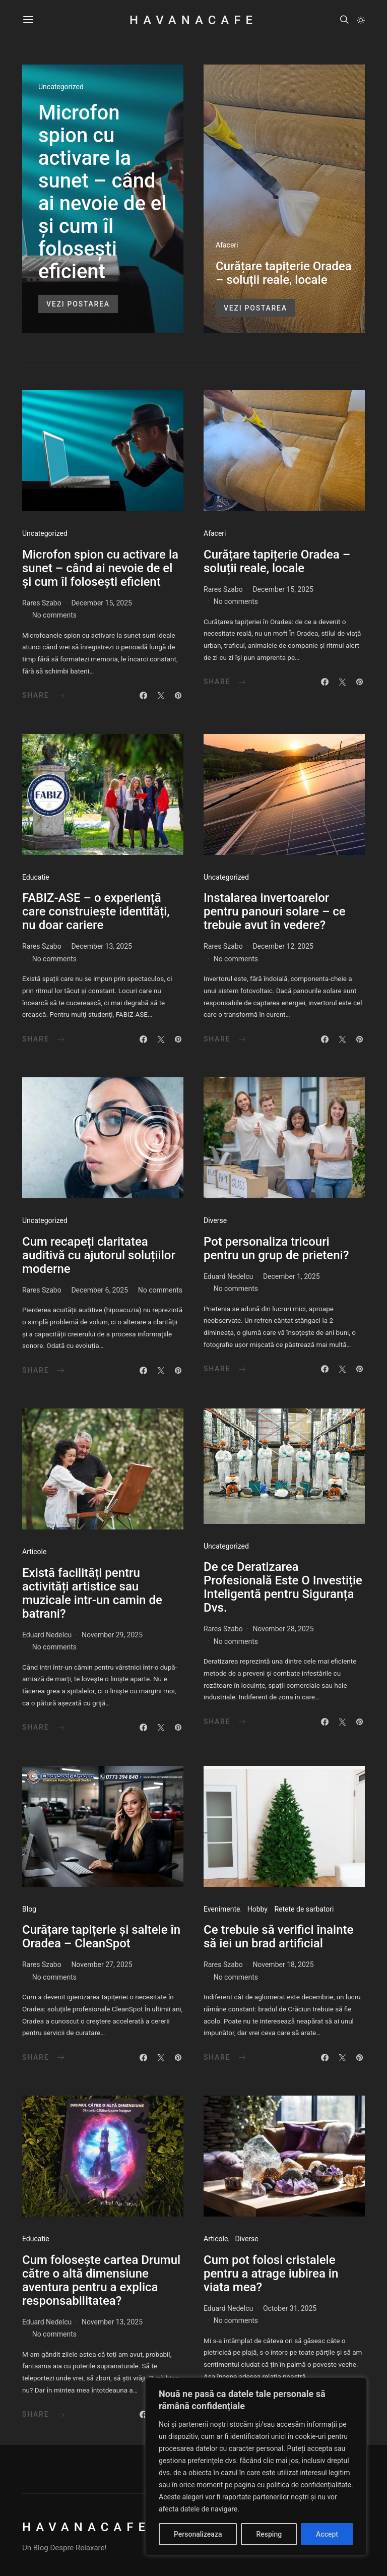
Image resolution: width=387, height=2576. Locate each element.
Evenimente (222, 1909)
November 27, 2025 (101, 1964)
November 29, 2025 (112, 1635)
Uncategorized (61, 87)
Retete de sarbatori (304, 1909)
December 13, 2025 (101, 946)
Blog (29, 1909)
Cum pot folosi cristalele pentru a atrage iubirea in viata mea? (271, 2273)
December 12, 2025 (282, 946)
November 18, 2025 (282, 1964)
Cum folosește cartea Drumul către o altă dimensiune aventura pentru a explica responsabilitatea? (101, 2280)
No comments (54, 615)
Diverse (215, 1220)
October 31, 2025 (289, 2308)
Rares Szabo (41, 603)
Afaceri (227, 245)
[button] (361, 20)
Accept (327, 2534)
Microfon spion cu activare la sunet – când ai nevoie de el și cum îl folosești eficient (102, 192)
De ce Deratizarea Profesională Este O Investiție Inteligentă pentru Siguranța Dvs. (283, 1587)
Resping (269, 2534)
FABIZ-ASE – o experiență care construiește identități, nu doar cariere (96, 911)
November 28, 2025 (282, 1629)
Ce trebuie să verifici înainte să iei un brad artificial (278, 1936)
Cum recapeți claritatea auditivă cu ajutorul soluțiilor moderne (98, 1255)
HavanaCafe (193, 20)
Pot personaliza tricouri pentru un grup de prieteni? (276, 1248)
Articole (34, 1552)
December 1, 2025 (291, 1276)
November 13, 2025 (112, 2322)
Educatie (35, 877)
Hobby (257, 1909)
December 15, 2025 (101, 603)
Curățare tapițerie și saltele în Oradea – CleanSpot (101, 1936)
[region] (256, 2466)
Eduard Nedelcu (228, 1276)
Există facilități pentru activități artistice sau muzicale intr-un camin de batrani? (92, 1593)
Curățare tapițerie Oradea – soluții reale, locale (284, 273)
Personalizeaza (198, 2534)
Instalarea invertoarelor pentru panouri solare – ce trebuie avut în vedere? (275, 911)
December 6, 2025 (99, 1290)
